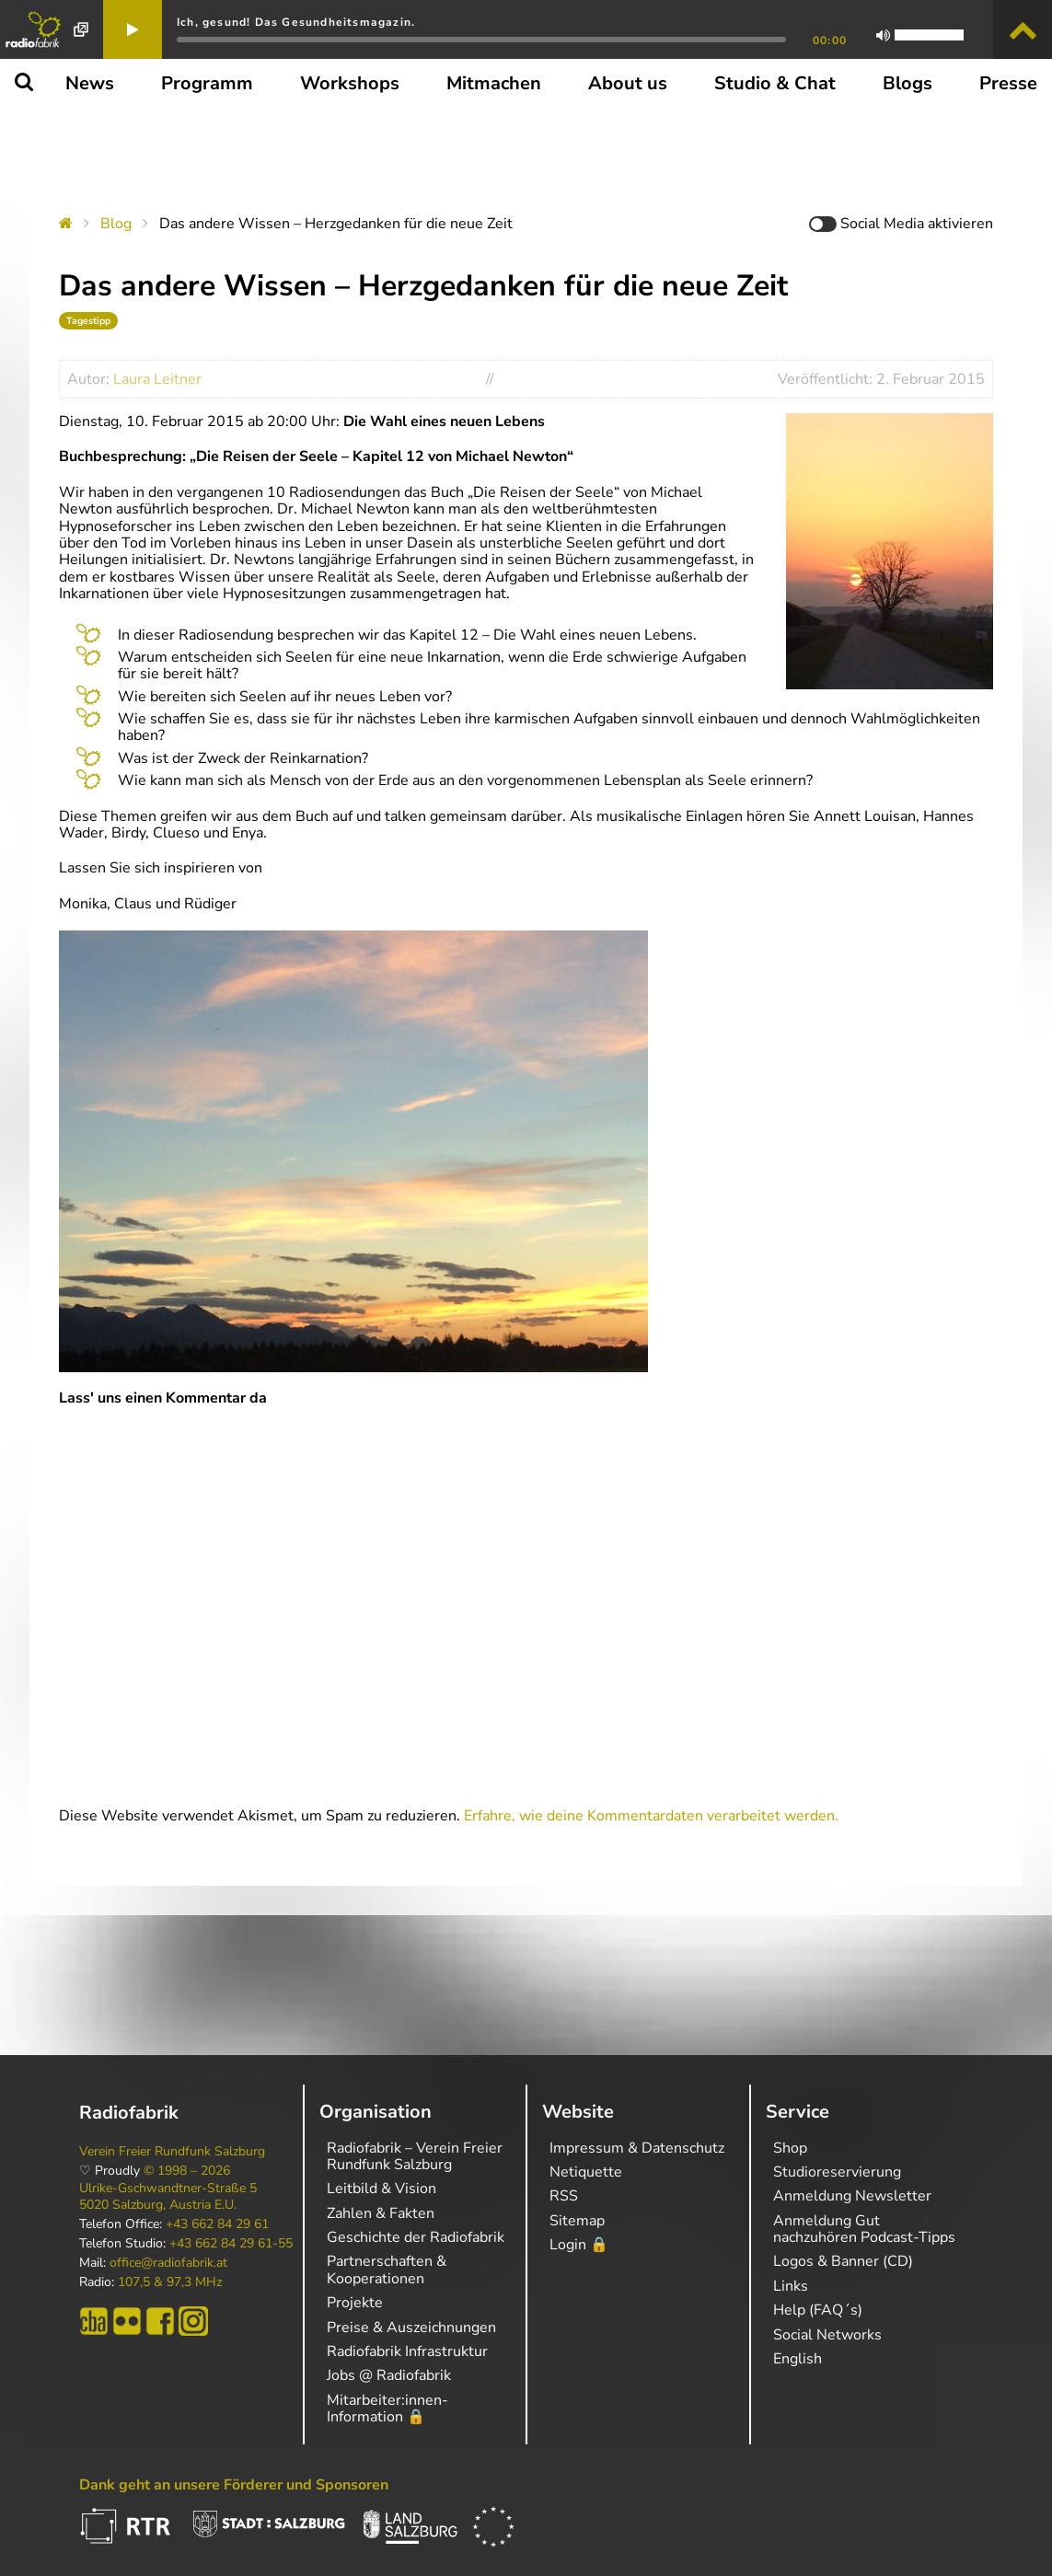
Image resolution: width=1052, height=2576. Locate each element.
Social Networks (827, 2335)
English (797, 2359)
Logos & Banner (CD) (843, 2261)
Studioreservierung (837, 2172)
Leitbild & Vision (381, 2188)
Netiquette (585, 2172)
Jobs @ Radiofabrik (389, 2375)
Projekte (355, 2303)
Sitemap (577, 2221)
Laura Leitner (157, 379)
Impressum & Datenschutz (636, 2148)
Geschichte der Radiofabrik (415, 2237)
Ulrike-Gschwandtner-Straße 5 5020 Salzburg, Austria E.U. (168, 2196)
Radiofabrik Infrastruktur (407, 2351)
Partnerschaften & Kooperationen (386, 2269)
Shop (790, 2148)
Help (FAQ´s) (817, 2310)
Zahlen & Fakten (380, 2213)
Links (790, 2286)
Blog (116, 224)
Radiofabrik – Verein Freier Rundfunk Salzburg (415, 2156)
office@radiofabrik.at (168, 2263)
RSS (563, 2196)
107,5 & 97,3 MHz (170, 2282)
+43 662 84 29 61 (217, 2224)
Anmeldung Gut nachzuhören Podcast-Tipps (864, 2229)
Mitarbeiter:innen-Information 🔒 (387, 2408)
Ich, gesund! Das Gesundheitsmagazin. (296, 22)
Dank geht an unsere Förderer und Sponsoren (233, 2485)
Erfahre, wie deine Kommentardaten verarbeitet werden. (651, 1816)
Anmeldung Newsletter (852, 2196)
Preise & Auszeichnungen (411, 2327)
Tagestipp (88, 321)
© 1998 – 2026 (187, 2171)
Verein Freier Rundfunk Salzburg (172, 2151)
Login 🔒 (578, 2245)
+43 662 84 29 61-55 (231, 2243)
